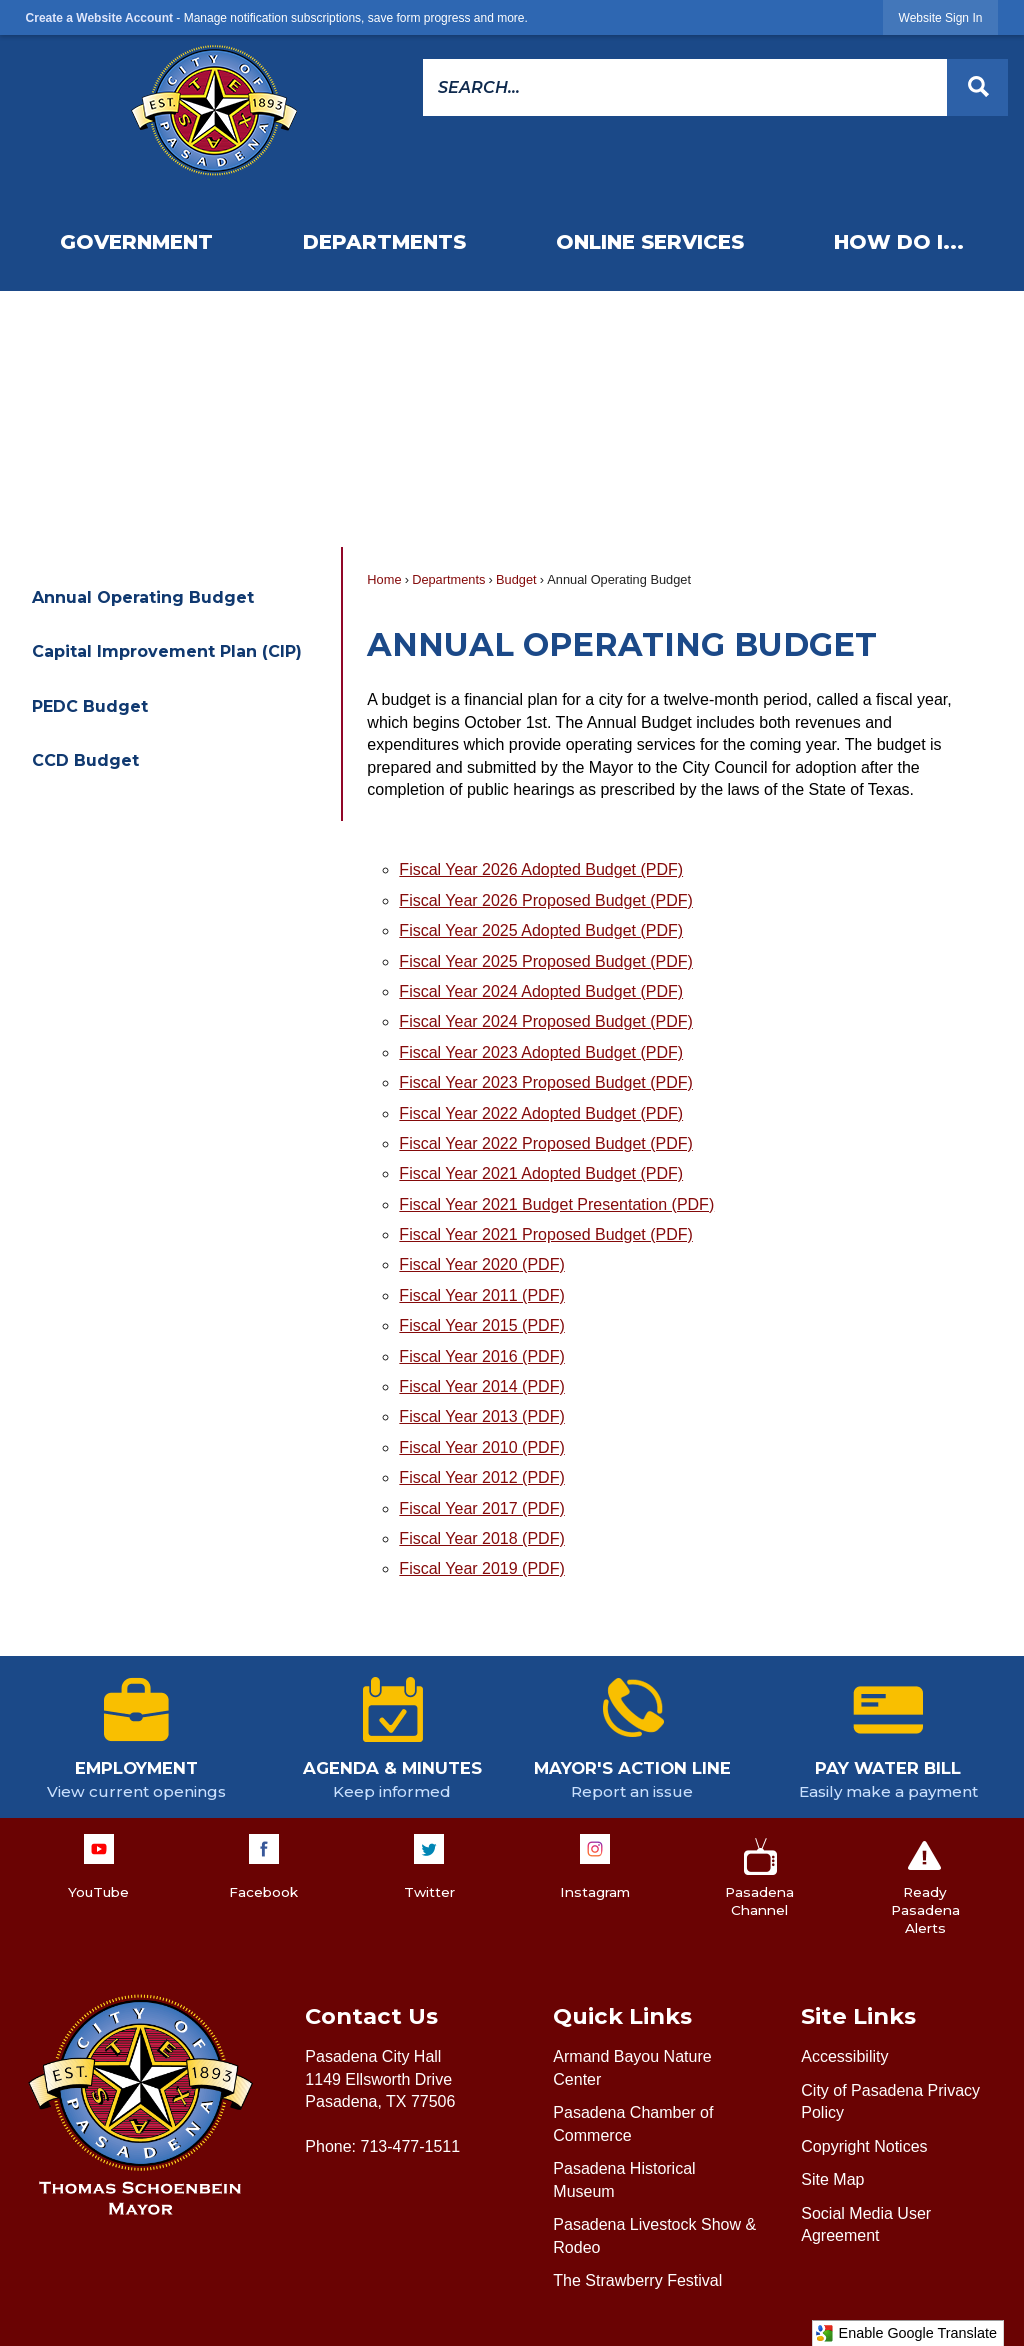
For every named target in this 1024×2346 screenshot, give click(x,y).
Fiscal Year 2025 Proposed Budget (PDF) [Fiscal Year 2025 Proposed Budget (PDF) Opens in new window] (546, 961)
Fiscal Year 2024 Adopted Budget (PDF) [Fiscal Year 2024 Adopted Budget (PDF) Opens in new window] (541, 991)
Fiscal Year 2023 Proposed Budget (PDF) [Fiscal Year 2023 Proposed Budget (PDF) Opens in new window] (546, 1082)
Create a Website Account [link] (99, 18)
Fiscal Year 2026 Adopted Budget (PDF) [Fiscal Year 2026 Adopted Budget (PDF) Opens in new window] (541, 869)
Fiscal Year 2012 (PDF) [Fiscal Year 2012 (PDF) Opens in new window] (481, 1477)
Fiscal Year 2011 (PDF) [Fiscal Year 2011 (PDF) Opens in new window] (481, 1295)
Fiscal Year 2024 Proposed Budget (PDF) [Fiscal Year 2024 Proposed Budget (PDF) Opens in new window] (546, 1021)
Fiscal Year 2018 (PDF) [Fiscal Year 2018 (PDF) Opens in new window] (481, 1538)
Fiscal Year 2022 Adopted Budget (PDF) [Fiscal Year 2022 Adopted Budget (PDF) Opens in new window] (541, 1113)
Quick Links (622, 2016)
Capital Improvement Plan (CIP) (167, 651)
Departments (448, 579)
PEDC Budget (90, 706)
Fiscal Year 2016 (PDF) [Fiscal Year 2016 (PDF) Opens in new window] (481, 1356)
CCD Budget (85, 760)
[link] (941, 17)
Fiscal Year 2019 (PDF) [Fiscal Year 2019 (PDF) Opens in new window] (481, 1568)
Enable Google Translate (906, 2333)
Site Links (858, 2016)
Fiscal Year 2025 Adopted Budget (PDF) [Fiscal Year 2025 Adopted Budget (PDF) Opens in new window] (541, 930)
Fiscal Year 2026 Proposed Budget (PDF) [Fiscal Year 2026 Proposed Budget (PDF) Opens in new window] (546, 900)
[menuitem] (137, 242)
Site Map (832, 2179)
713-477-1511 (410, 2146)
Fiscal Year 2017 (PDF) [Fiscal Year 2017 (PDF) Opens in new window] (481, 1508)
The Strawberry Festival (637, 2280)
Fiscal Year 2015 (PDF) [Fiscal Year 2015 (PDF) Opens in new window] (481, 1325)
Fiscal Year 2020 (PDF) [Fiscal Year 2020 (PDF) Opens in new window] (481, 1264)
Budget (516, 579)
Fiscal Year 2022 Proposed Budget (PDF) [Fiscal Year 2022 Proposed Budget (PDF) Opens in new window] (546, 1143)
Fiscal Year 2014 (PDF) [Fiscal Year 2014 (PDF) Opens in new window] (481, 1386)
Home (384, 579)
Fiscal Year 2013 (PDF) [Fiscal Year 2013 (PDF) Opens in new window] (481, 1416)
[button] (977, 87)
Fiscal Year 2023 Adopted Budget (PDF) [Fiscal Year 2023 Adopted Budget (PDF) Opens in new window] (541, 1052)
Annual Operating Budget (143, 597)
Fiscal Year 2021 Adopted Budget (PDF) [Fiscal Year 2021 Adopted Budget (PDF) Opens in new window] (541, 1173)
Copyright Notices (864, 2146)
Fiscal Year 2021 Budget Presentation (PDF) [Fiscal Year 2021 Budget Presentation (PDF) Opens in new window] (556, 1204)
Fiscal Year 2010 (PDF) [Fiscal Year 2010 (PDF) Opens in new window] (481, 1447)
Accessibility (844, 2056)
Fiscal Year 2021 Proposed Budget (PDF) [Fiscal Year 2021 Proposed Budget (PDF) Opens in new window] (546, 1234)
